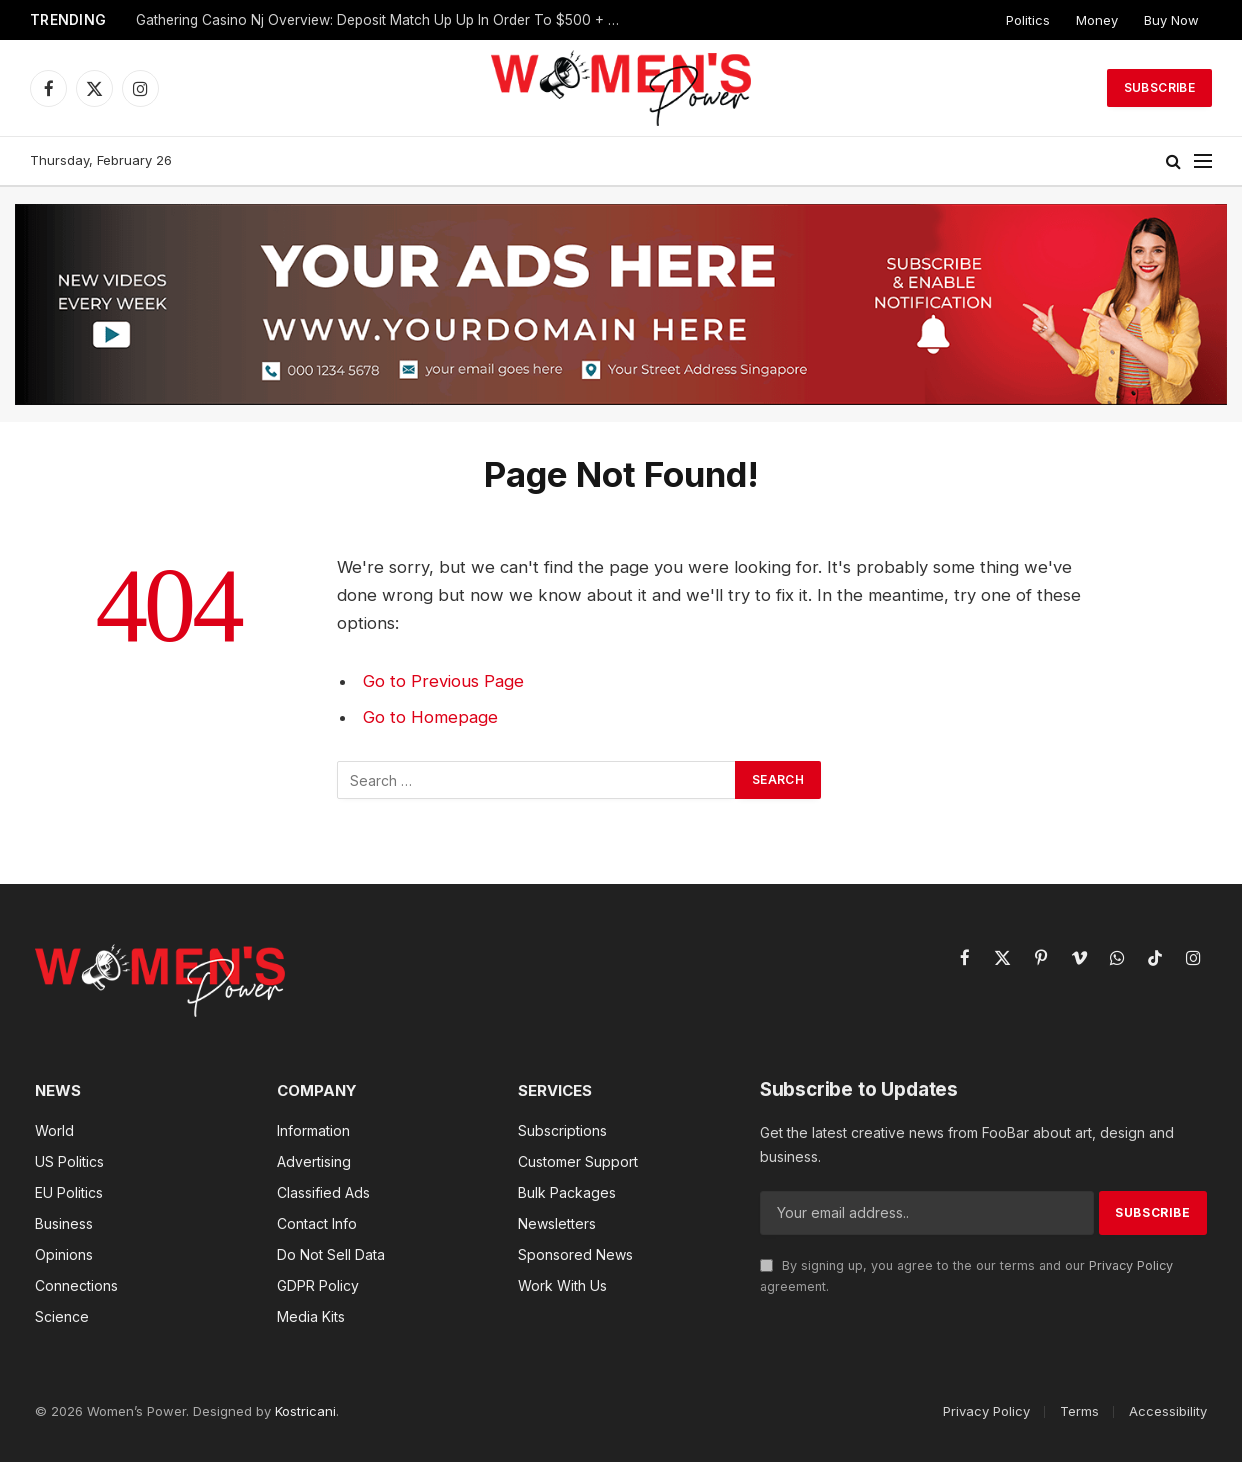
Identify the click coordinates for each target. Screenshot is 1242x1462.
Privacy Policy (1131, 1265)
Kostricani (305, 1411)
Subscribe (1159, 87)
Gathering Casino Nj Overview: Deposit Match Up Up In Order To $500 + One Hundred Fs (386, 20)
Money (1097, 20)
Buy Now (1171, 20)
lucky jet (16, 0)
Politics (1028, 20)
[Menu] (1203, 161)
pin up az (9, 0)
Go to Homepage (430, 717)
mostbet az (24, 0)
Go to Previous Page (443, 681)
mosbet (3, 0)
